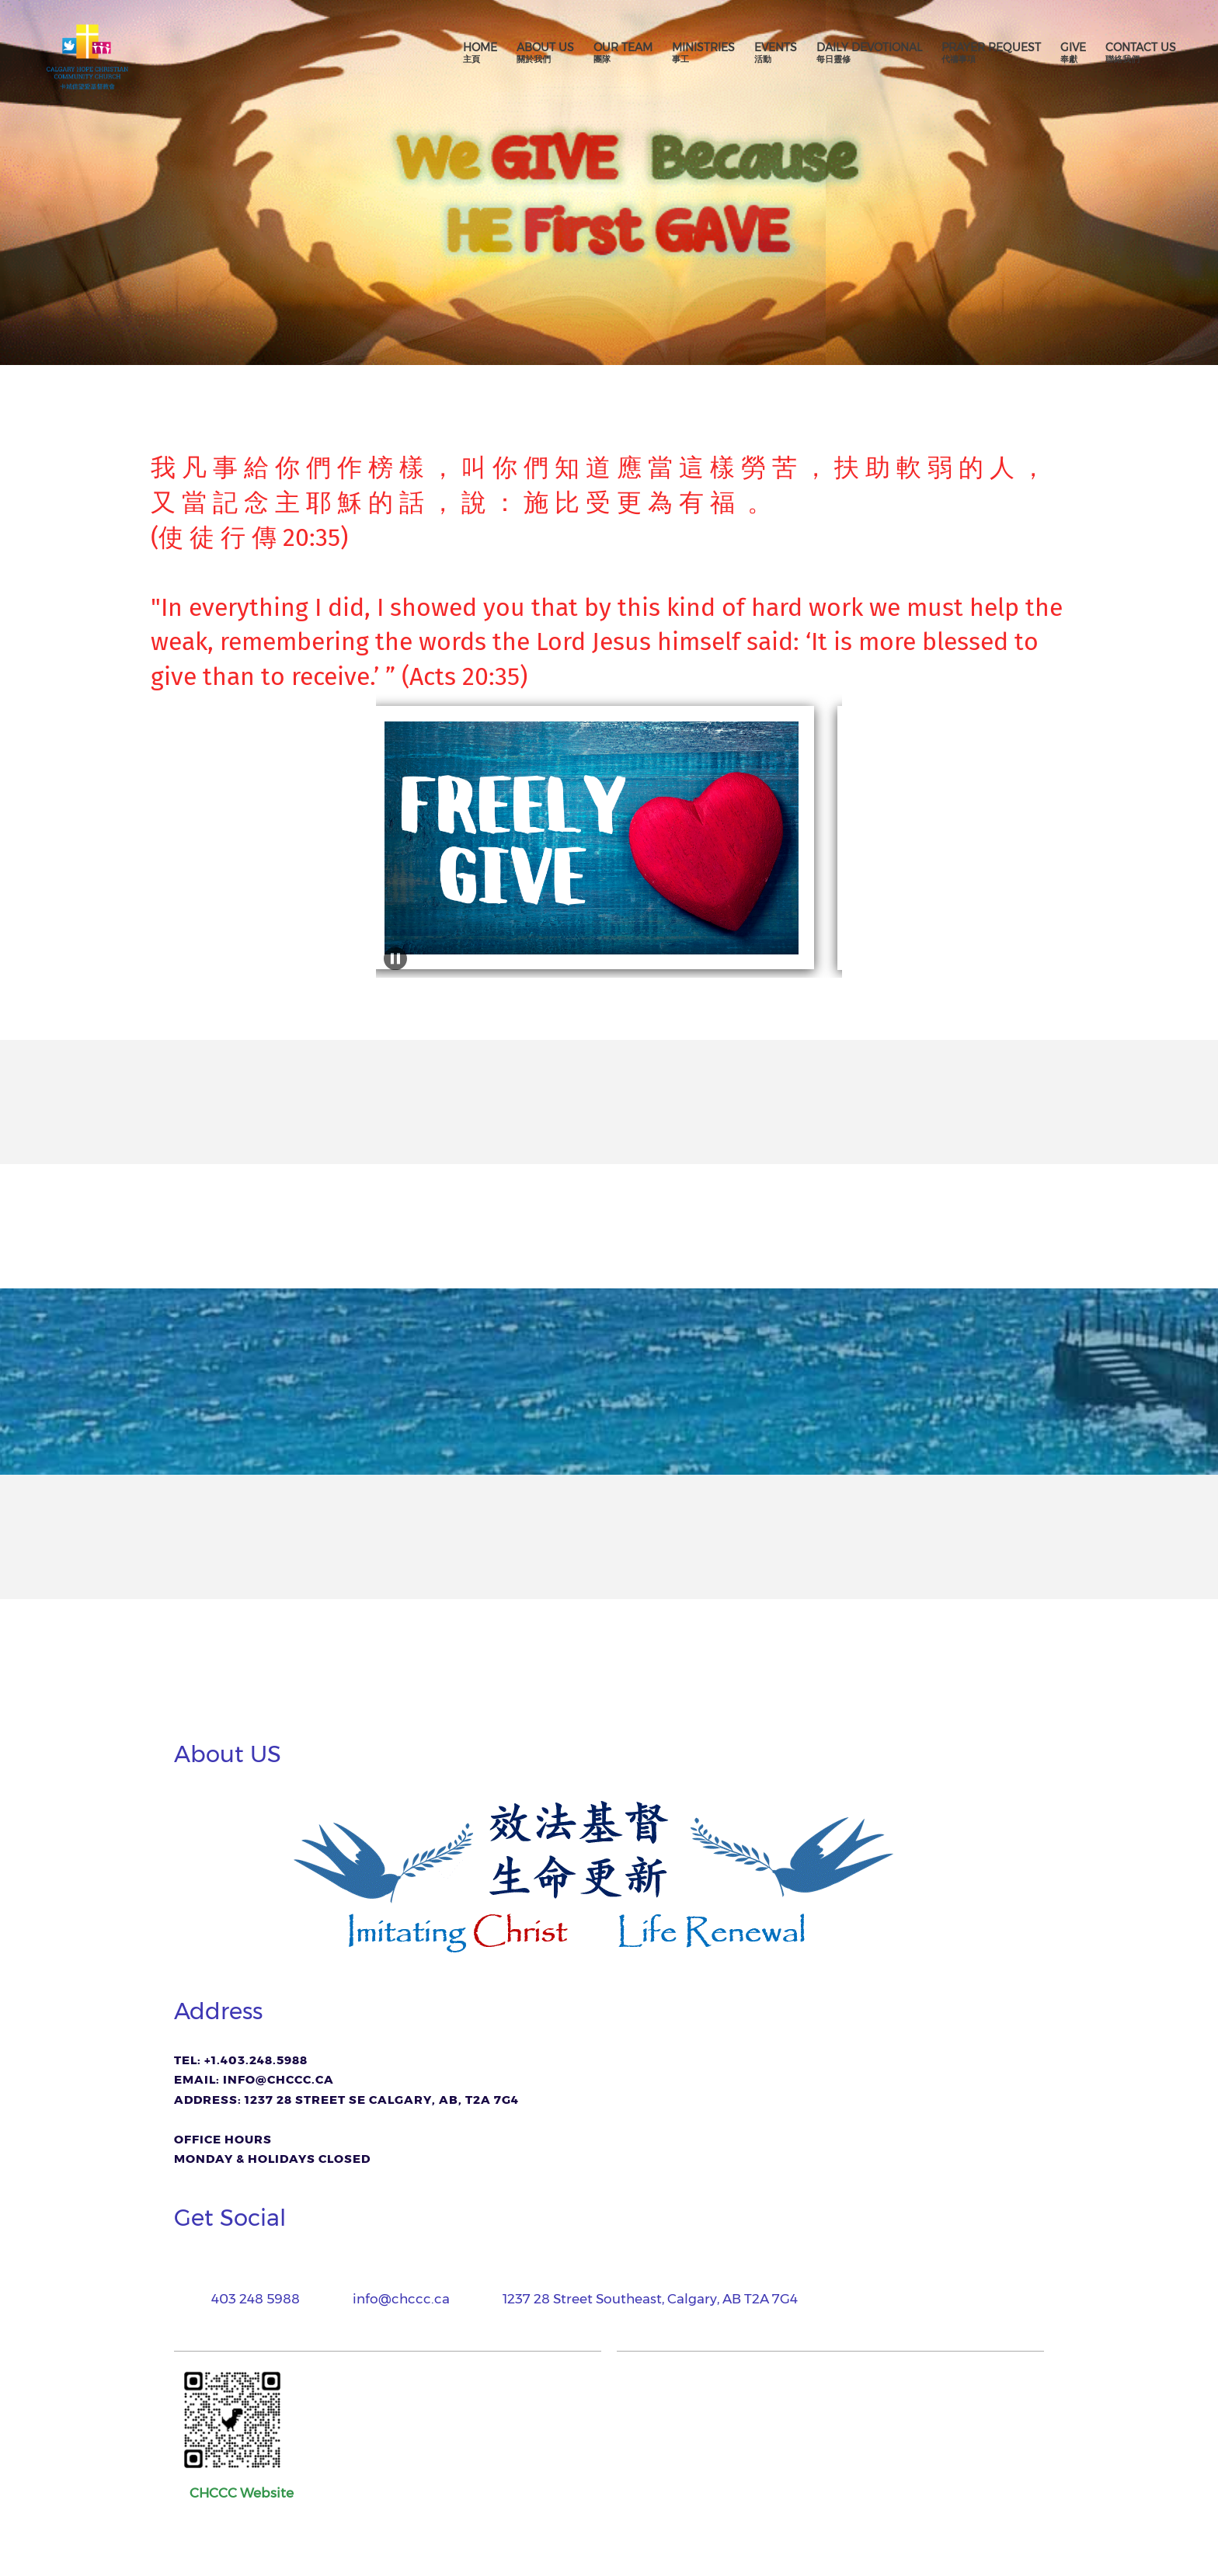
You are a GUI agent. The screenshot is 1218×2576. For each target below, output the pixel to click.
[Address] (639, 2298)
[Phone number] (244, 2298)
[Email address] (390, 2298)
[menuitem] (480, 52)
